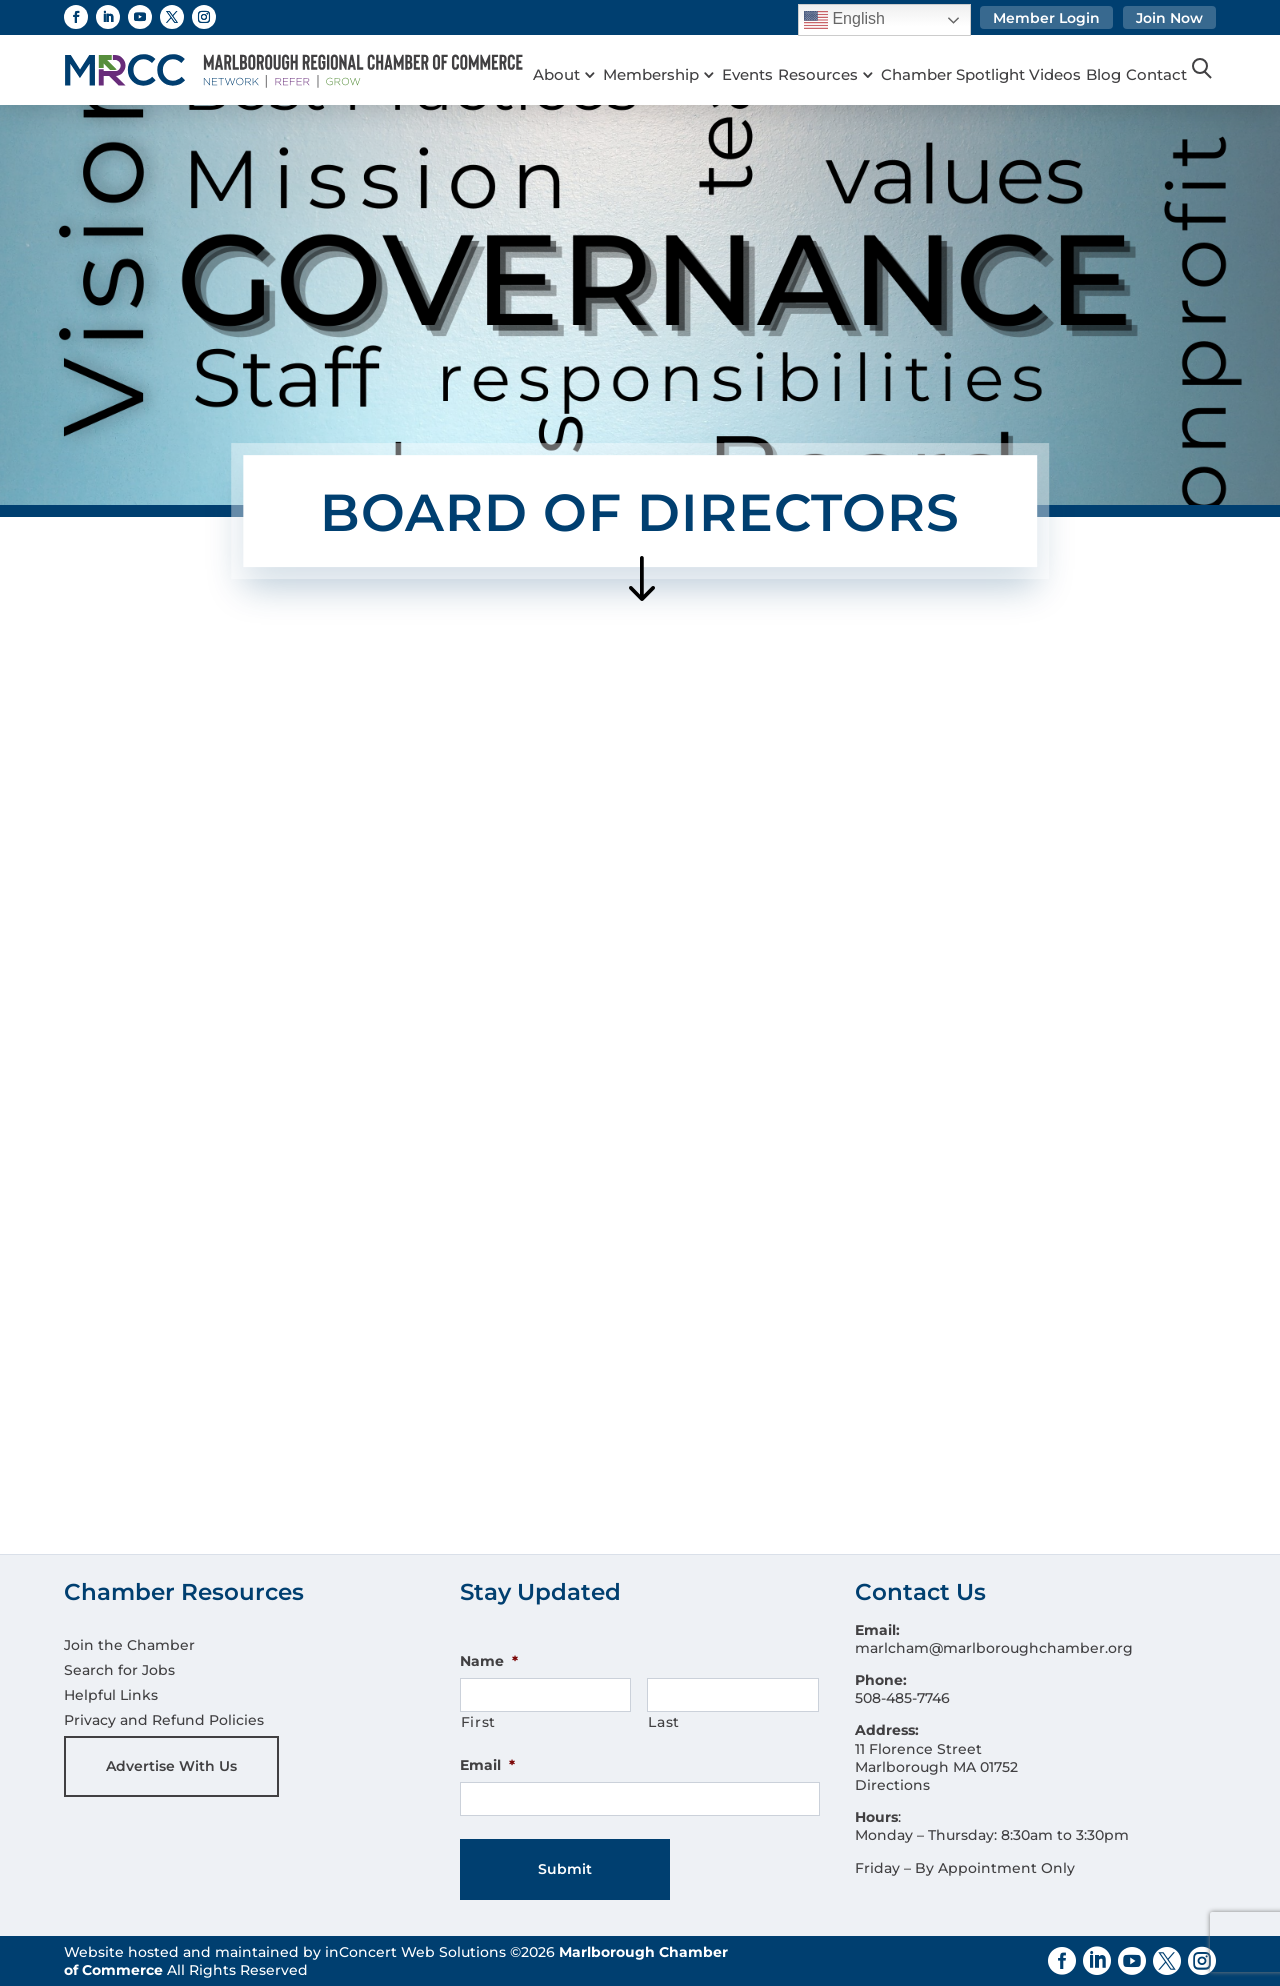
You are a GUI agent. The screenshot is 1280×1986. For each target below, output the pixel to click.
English (844, 20)
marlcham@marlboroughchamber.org (994, 1648)
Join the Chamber (129, 1645)
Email (487, 1765)
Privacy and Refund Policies (164, 1720)
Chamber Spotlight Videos (1001, 49)
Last (664, 1722)
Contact (563, 75)
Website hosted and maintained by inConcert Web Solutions (285, 1952)
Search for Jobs (119, 1670)
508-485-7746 (902, 1698)
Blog (1128, 49)
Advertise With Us (171, 1766)
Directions (892, 1785)
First (478, 1722)
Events (757, 49)
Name (489, 1661)
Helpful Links (111, 1695)
